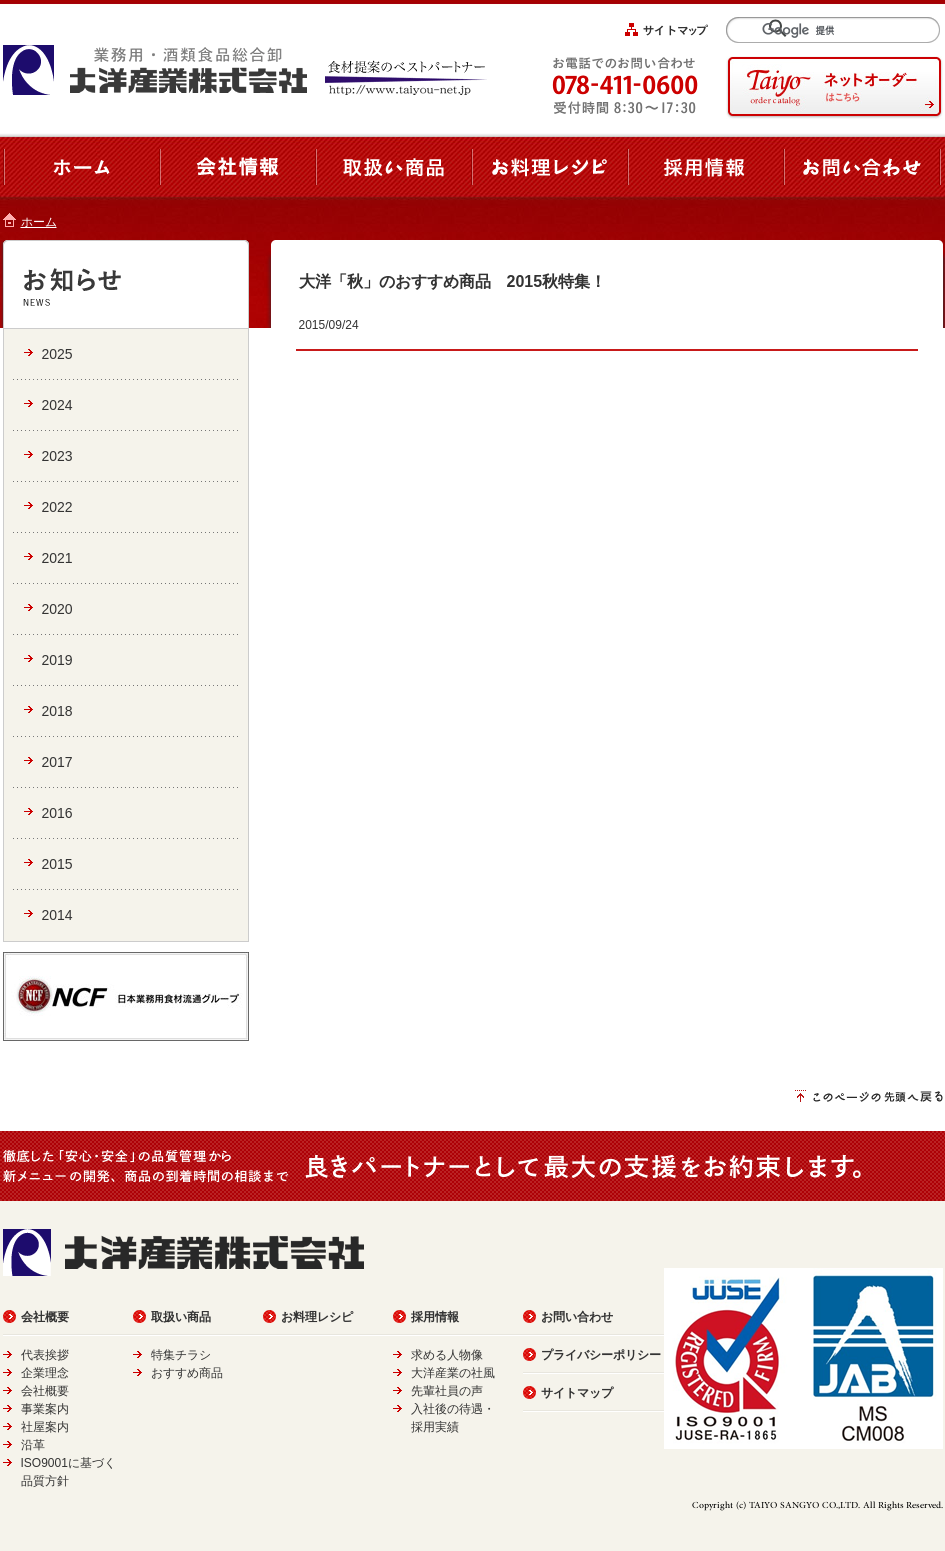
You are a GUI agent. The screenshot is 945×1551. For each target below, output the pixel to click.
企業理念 (45, 1373)
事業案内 (45, 1409)
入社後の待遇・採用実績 (453, 1418)
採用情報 (435, 1317)
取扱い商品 (181, 1317)
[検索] (842, 30)
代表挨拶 (45, 1355)
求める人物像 (447, 1355)
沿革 (33, 1445)
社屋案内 (45, 1427)
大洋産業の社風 (453, 1373)
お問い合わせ (577, 1317)
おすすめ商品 (187, 1373)
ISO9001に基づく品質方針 (68, 1472)
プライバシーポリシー (601, 1355)
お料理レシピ (317, 1317)
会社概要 (45, 1317)
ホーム (39, 222)
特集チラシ (181, 1355)
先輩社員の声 (447, 1391)
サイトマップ (577, 1393)
